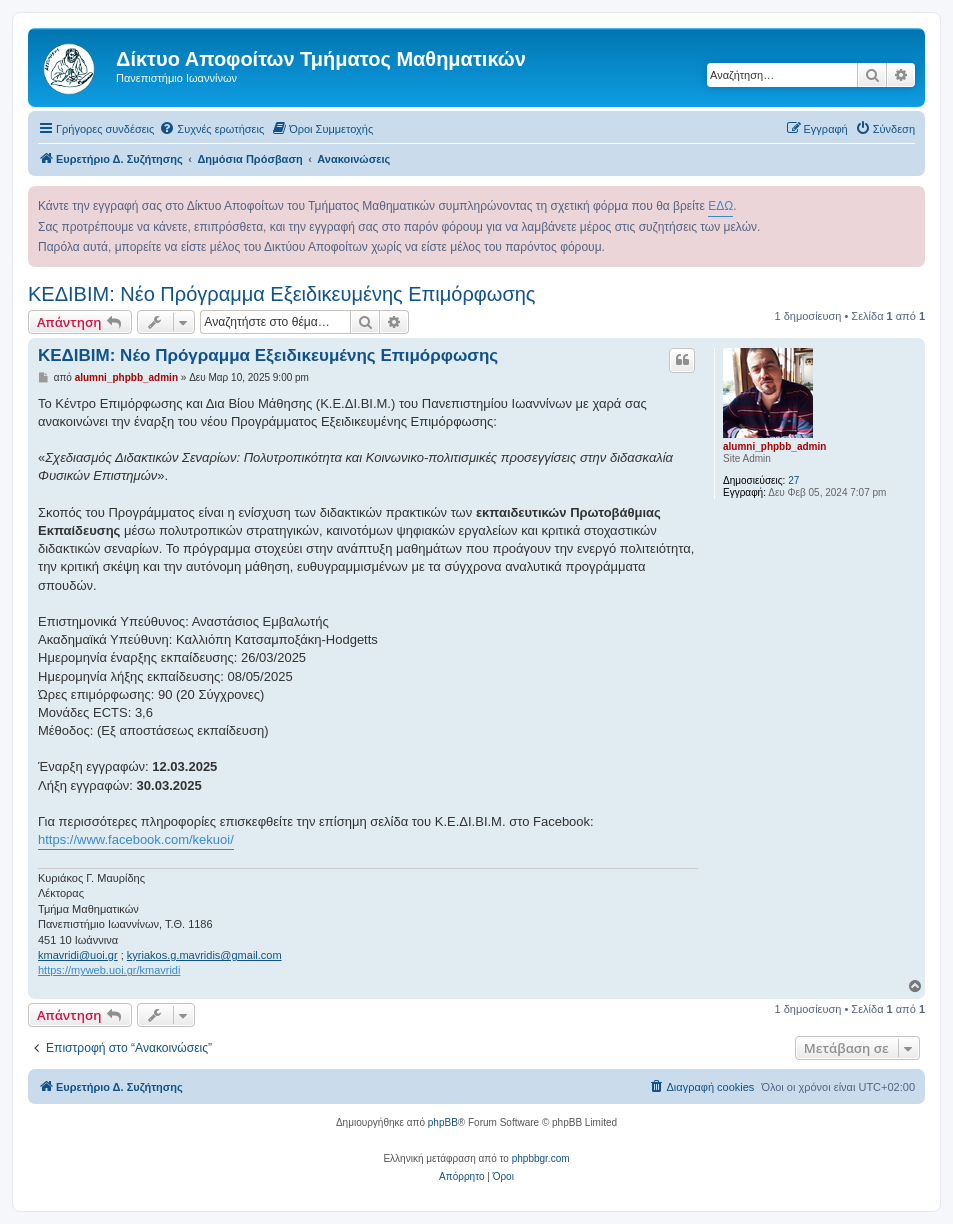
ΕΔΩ (720, 206)
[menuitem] (211, 129)
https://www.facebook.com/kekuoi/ (136, 839)
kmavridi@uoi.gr (78, 955)
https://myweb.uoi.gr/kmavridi (109, 970)
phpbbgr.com (541, 1158)
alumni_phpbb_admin (774, 446)
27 (793, 480)
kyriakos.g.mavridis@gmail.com (204, 955)
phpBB (443, 1122)
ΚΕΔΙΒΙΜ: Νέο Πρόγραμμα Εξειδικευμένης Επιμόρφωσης (282, 294)
